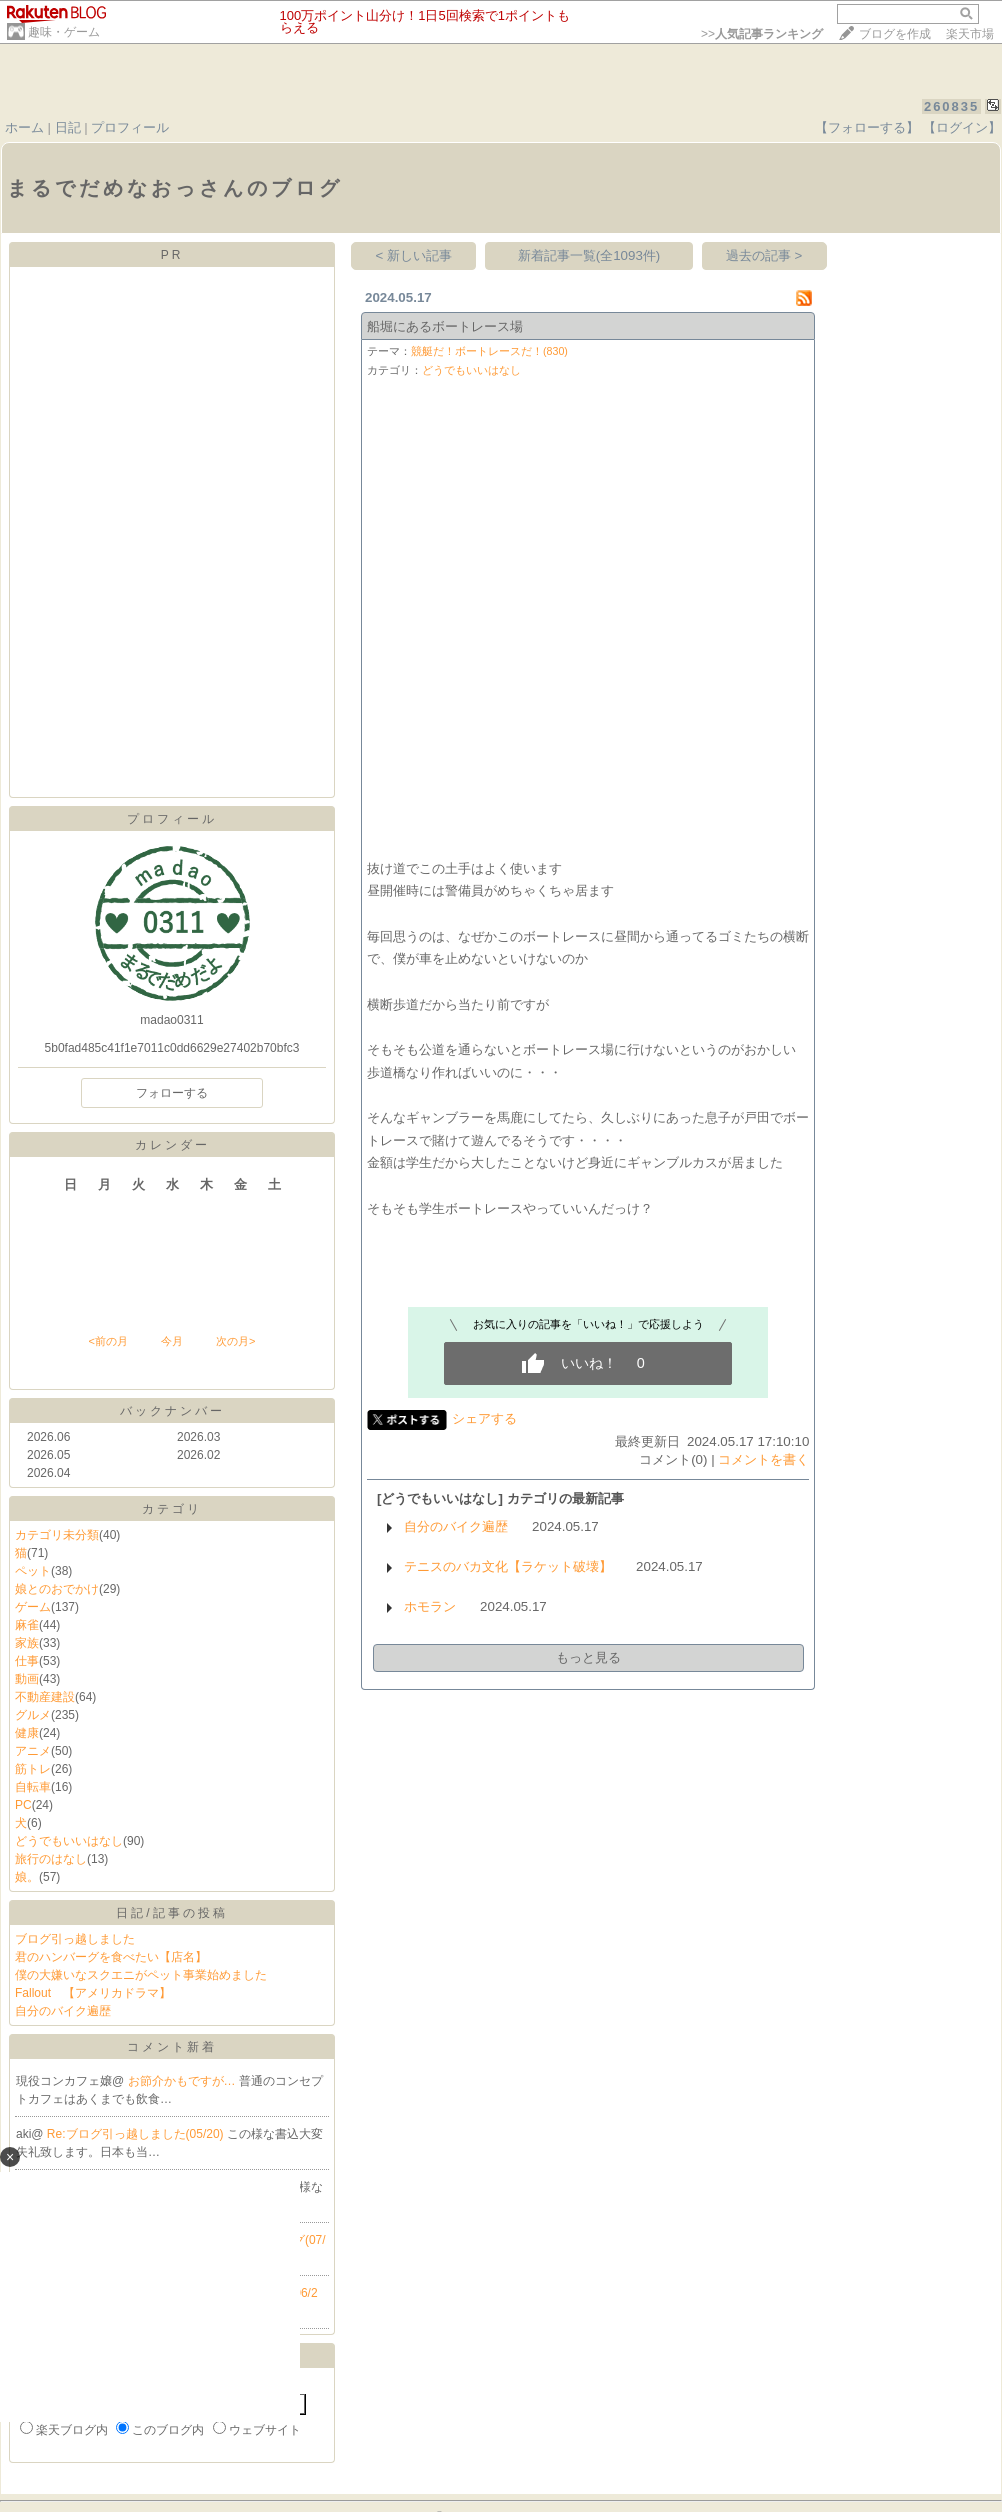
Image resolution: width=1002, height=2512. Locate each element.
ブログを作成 (895, 34)
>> (762, 34)
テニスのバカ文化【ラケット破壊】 (508, 1566)
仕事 (27, 1661)
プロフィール (130, 127)
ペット (33, 1571)
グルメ (33, 1715)
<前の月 (107, 1341)
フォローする (172, 1093)
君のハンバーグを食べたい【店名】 (111, 1957)
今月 (172, 1341)
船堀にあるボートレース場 (445, 326)
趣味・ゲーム (64, 32)
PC (23, 1805)
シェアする (484, 1418)
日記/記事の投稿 (171, 1913)
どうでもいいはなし (69, 1841)
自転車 (33, 1787)
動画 (27, 1679)
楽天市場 (970, 34)
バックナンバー (172, 1411)
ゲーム (33, 1607)
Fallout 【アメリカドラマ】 (93, 1993)
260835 (951, 106)
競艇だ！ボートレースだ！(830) (489, 351)
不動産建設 (45, 1697)
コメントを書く (763, 1459)
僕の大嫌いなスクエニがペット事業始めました (141, 1975)
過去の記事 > (764, 255)
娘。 (27, 1877)
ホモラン (430, 1606)
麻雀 (27, 1625)
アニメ (33, 1751)
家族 (27, 1643)
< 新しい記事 (414, 255)
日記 (68, 127)
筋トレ (33, 1769)
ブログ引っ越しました (75, 1939)
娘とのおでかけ (57, 1589)
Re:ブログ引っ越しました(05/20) (137, 2134)
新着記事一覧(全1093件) (589, 255)
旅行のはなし (51, 1859)
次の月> (235, 1341)
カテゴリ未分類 (57, 1535)
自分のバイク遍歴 (63, 2011)
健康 (27, 1733)
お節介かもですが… (183, 2081)
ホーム (24, 127)
